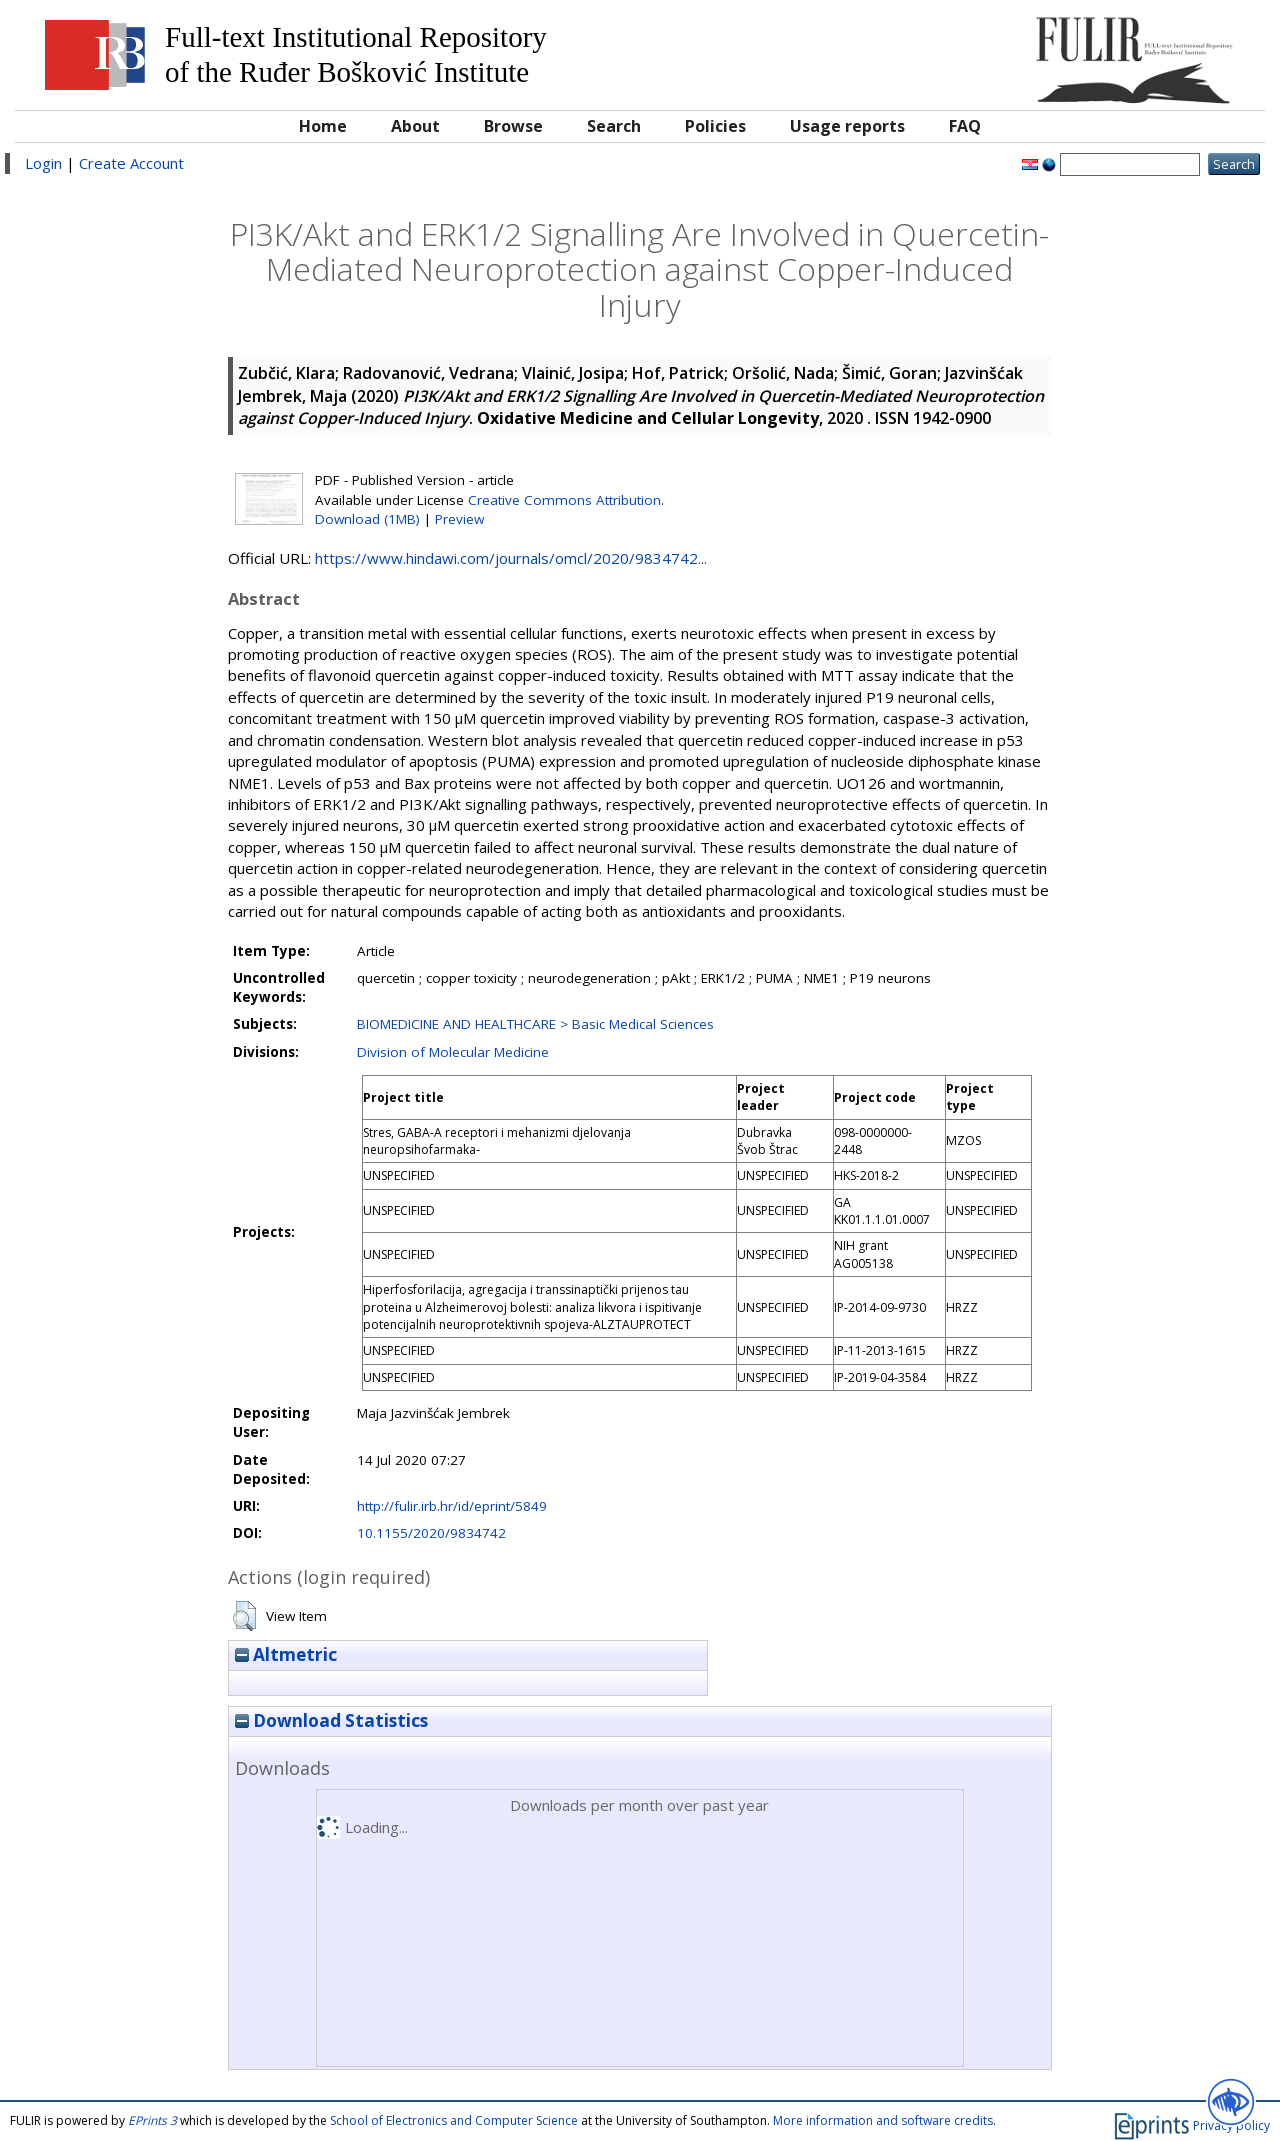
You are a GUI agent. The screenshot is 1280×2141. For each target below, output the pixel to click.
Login (43, 163)
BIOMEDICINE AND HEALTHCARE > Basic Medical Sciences (535, 1024)
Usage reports (847, 126)
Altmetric (286, 1654)
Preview (459, 519)
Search (614, 126)
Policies (715, 126)
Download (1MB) (367, 519)
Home (323, 126)
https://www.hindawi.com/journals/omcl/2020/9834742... (511, 558)
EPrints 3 (152, 2120)
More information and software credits (883, 2120)
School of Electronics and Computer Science (454, 2120)
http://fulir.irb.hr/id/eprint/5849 (452, 1506)
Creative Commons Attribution (564, 500)
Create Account (131, 163)
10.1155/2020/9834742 (431, 1533)
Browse (513, 126)
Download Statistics (331, 1720)
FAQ (965, 126)
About (415, 126)
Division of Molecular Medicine (453, 1052)
